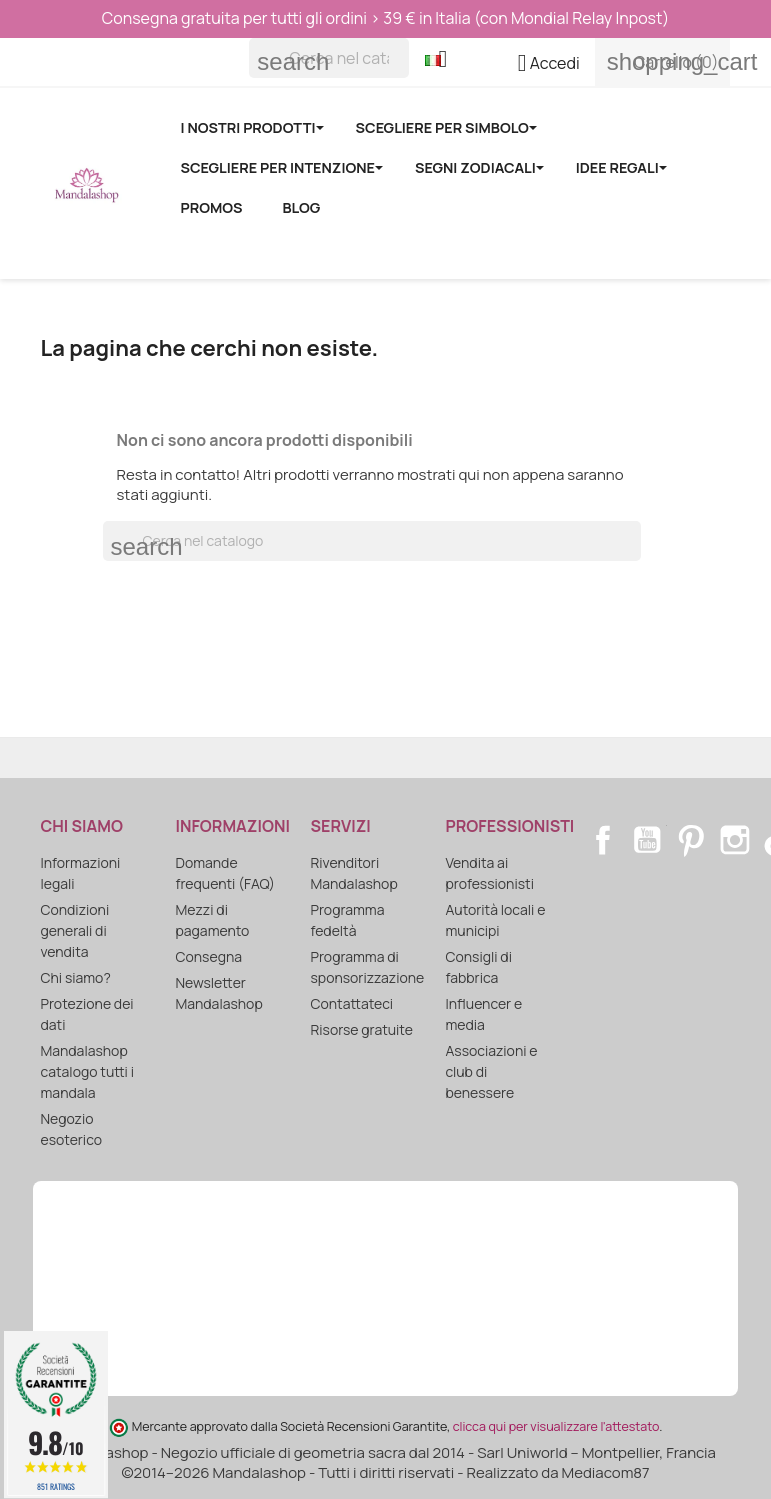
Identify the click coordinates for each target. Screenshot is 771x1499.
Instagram (735, 840)
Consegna (209, 956)
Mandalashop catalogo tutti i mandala (87, 1071)
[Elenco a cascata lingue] (443, 61)
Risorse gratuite (362, 1029)
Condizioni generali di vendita (75, 930)
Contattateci (352, 1003)
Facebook (603, 840)
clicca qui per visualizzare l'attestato (556, 1426)
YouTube (647, 840)
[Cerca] (329, 58)
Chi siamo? (76, 977)
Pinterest (691, 840)
